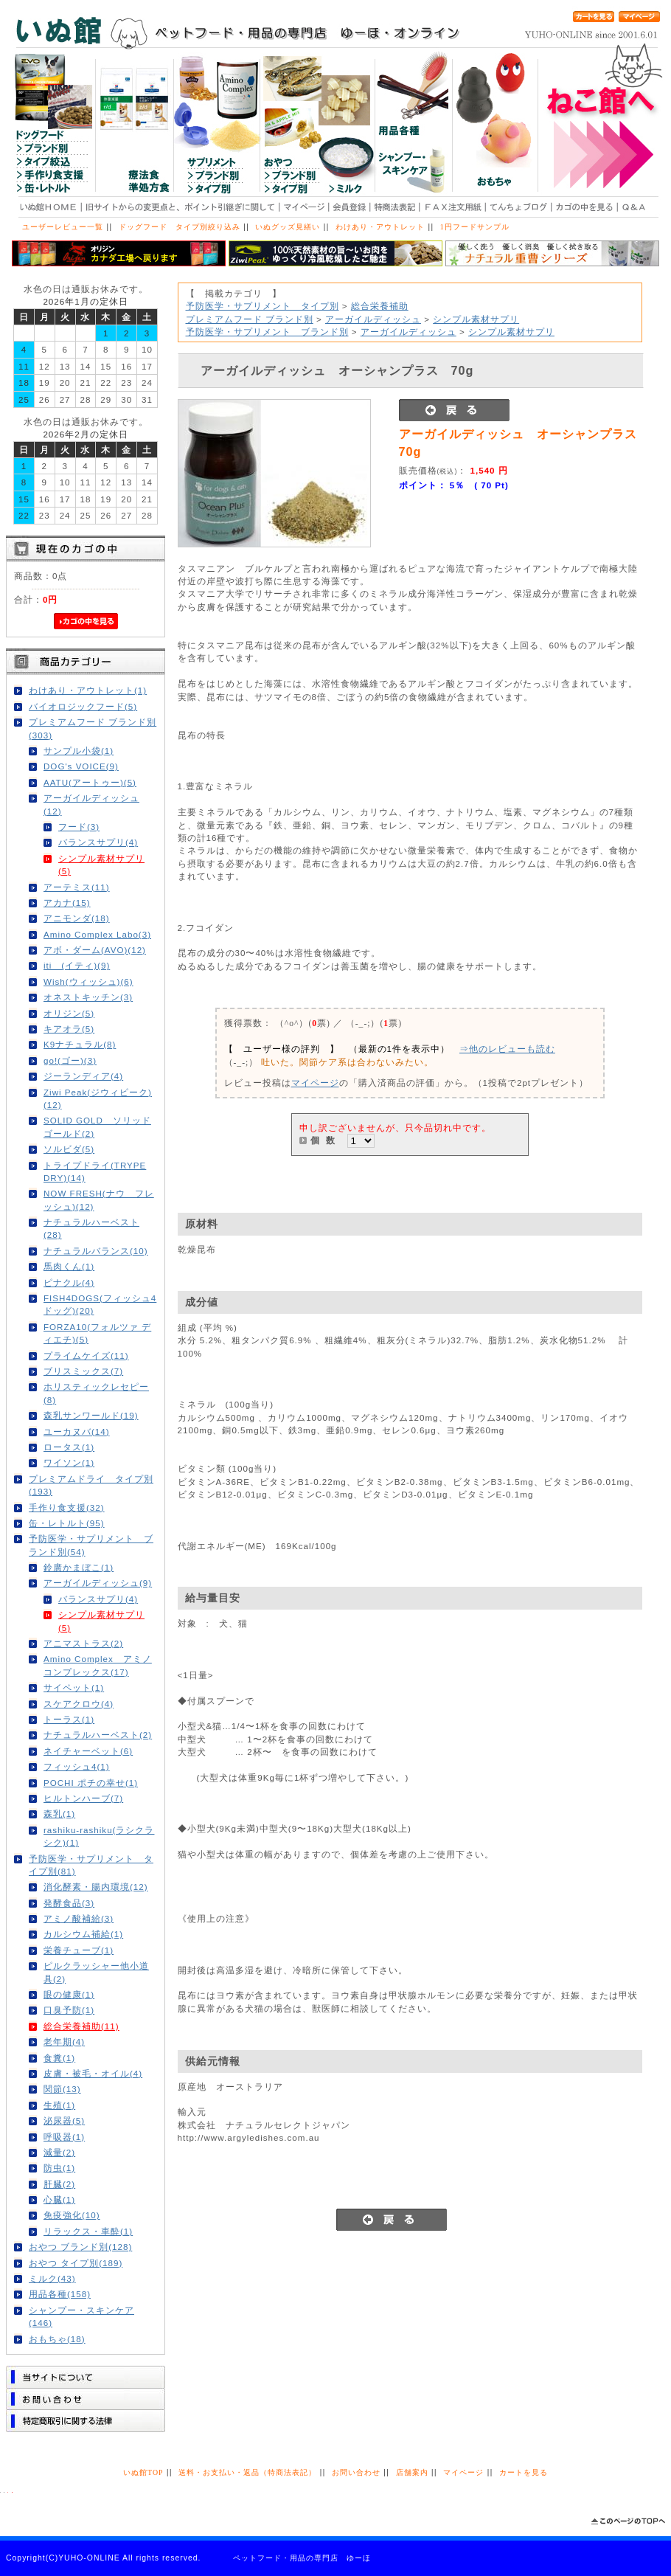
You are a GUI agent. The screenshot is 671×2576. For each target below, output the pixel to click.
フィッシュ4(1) (77, 1766)
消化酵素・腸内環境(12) (96, 1886)
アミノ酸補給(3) (79, 1918)
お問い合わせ (356, 2472)
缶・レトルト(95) (67, 1523)
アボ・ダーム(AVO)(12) (95, 950)
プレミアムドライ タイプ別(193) (91, 1485)
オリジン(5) (69, 1013)
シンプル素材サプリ (476, 319)
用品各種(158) (60, 2294)
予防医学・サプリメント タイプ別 (262, 306)
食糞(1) (59, 2058)
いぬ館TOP (143, 2472)
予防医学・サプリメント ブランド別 (267, 331)
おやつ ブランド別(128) (80, 2246)
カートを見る (523, 2472)
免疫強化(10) (72, 2215)
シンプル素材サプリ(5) (101, 865)
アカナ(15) (67, 902)
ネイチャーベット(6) (88, 1751)
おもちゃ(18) (57, 2339)
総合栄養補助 (379, 306)
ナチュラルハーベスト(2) (98, 1734)
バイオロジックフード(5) (83, 706)
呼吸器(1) (64, 2137)
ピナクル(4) (69, 1282)
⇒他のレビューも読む (507, 1048)
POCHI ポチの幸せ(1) (91, 1782)
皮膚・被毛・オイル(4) (93, 2073)
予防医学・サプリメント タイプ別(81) (91, 1865)
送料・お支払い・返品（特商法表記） (247, 2472)
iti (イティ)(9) (77, 965)
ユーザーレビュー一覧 (62, 227)
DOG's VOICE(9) (81, 766)
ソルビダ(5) (69, 1149)
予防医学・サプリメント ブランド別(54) (91, 1545)
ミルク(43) (52, 2278)
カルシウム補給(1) (83, 1934)
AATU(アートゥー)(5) (90, 782)
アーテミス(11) (77, 887)
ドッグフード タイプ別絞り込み (179, 227)
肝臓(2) (59, 2184)
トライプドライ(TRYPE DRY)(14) (95, 1171)
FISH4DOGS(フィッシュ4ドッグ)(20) (100, 1304)
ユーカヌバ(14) (77, 1431)
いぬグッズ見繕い (287, 227)
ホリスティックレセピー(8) (96, 1393)
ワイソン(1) (69, 1462)
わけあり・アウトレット (380, 227)
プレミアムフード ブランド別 (249, 319)
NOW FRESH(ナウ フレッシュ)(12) (99, 1199)
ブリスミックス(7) (83, 1371)
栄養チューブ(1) (79, 1950)
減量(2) (59, 2152)
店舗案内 (412, 2472)
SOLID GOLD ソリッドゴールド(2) (97, 1126)
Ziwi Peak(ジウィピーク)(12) (98, 1098)
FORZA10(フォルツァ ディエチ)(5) (97, 1333)
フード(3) (79, 826)
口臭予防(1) (69, 2010)
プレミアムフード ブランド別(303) (92, 728)
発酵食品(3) (69, 1903)
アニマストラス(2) (83, 1643)
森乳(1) (59, 1813)
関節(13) (62, 2089)
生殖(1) (59, 2105)
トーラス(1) (69, 1719)
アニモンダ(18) (77, 918)
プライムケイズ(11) (86, 1355)
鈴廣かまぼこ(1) (79, 1567)
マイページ (315, 1082)
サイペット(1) (74, 1687)
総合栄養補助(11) (81, 2026)
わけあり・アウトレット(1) (88, 690)
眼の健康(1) (69, 1994)
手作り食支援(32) (67, 1507)
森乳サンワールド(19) (91, 1415)
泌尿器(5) (64, 2120)
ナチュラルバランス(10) (96, 1251)
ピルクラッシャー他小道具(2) (96, 1972)
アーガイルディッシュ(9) (98, 1583)
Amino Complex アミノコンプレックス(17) (98, 1665)
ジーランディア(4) (83, 1076)
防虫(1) (59, 2167)
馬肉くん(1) (69, 1266)
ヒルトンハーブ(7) (83, 1798)
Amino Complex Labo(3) (97, 934)
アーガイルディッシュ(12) (91, 804)
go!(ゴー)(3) (70, 1060)
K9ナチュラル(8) (80, 1044)
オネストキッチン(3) (88, 997)
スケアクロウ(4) (79, 1703)
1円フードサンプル (475, 227)
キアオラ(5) (69, 1028)
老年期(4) (64, 2041)
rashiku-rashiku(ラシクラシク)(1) (99, 1836)
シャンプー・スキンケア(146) (81, 2316)
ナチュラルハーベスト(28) (91, 1228)
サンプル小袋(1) (79, 750)
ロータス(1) (69, 1447)
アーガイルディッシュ (373, 319)
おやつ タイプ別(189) (75, 2263)
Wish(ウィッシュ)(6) (88, 981)
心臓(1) (59, 2199)
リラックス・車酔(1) (88, 2231)
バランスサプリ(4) (98, 842)
